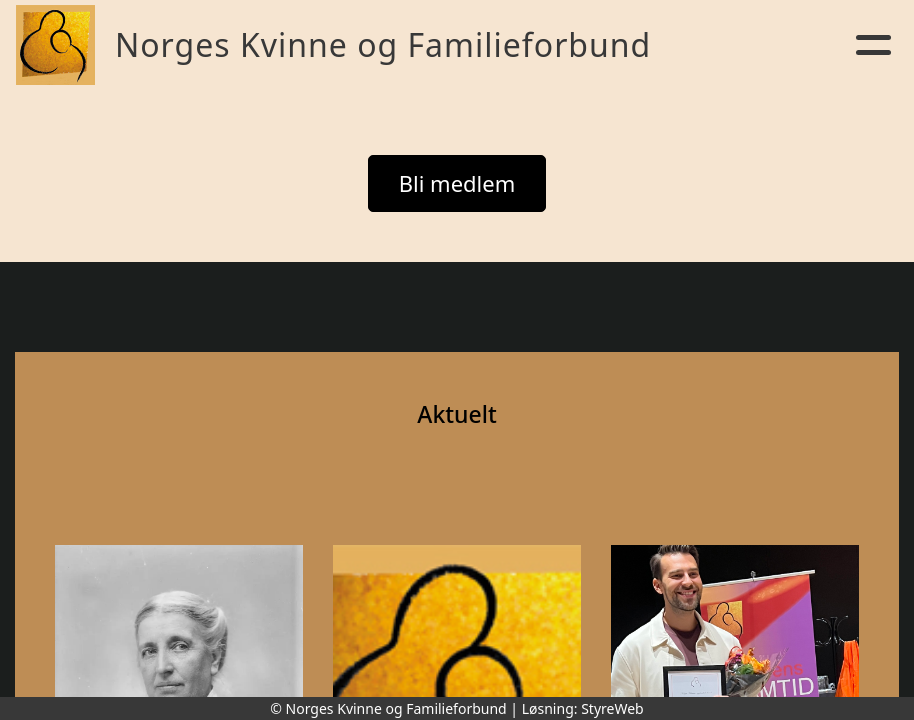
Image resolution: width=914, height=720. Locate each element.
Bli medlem (457, 183)
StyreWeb (612, 708)
